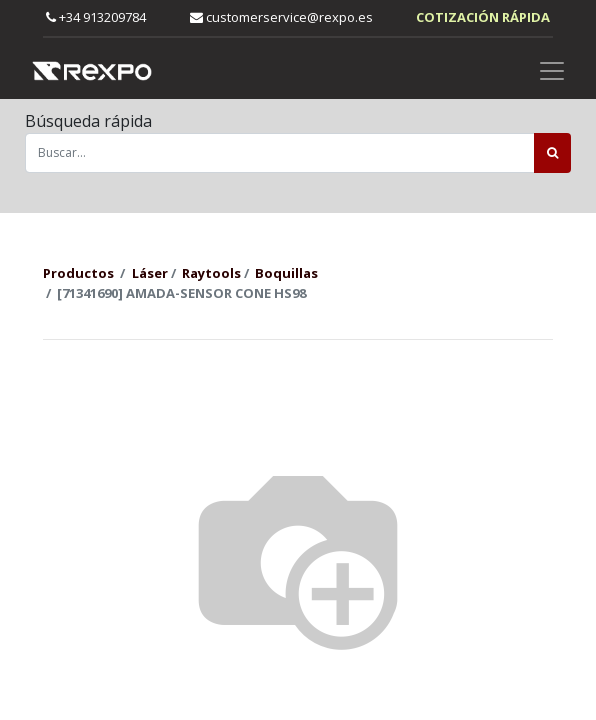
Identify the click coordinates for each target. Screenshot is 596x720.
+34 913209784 (96, 17)
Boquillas (286, 273)
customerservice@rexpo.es (281, 17)
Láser (150, 273)
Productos (78, 273)
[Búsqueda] (552, 153)
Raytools (211, 273)
